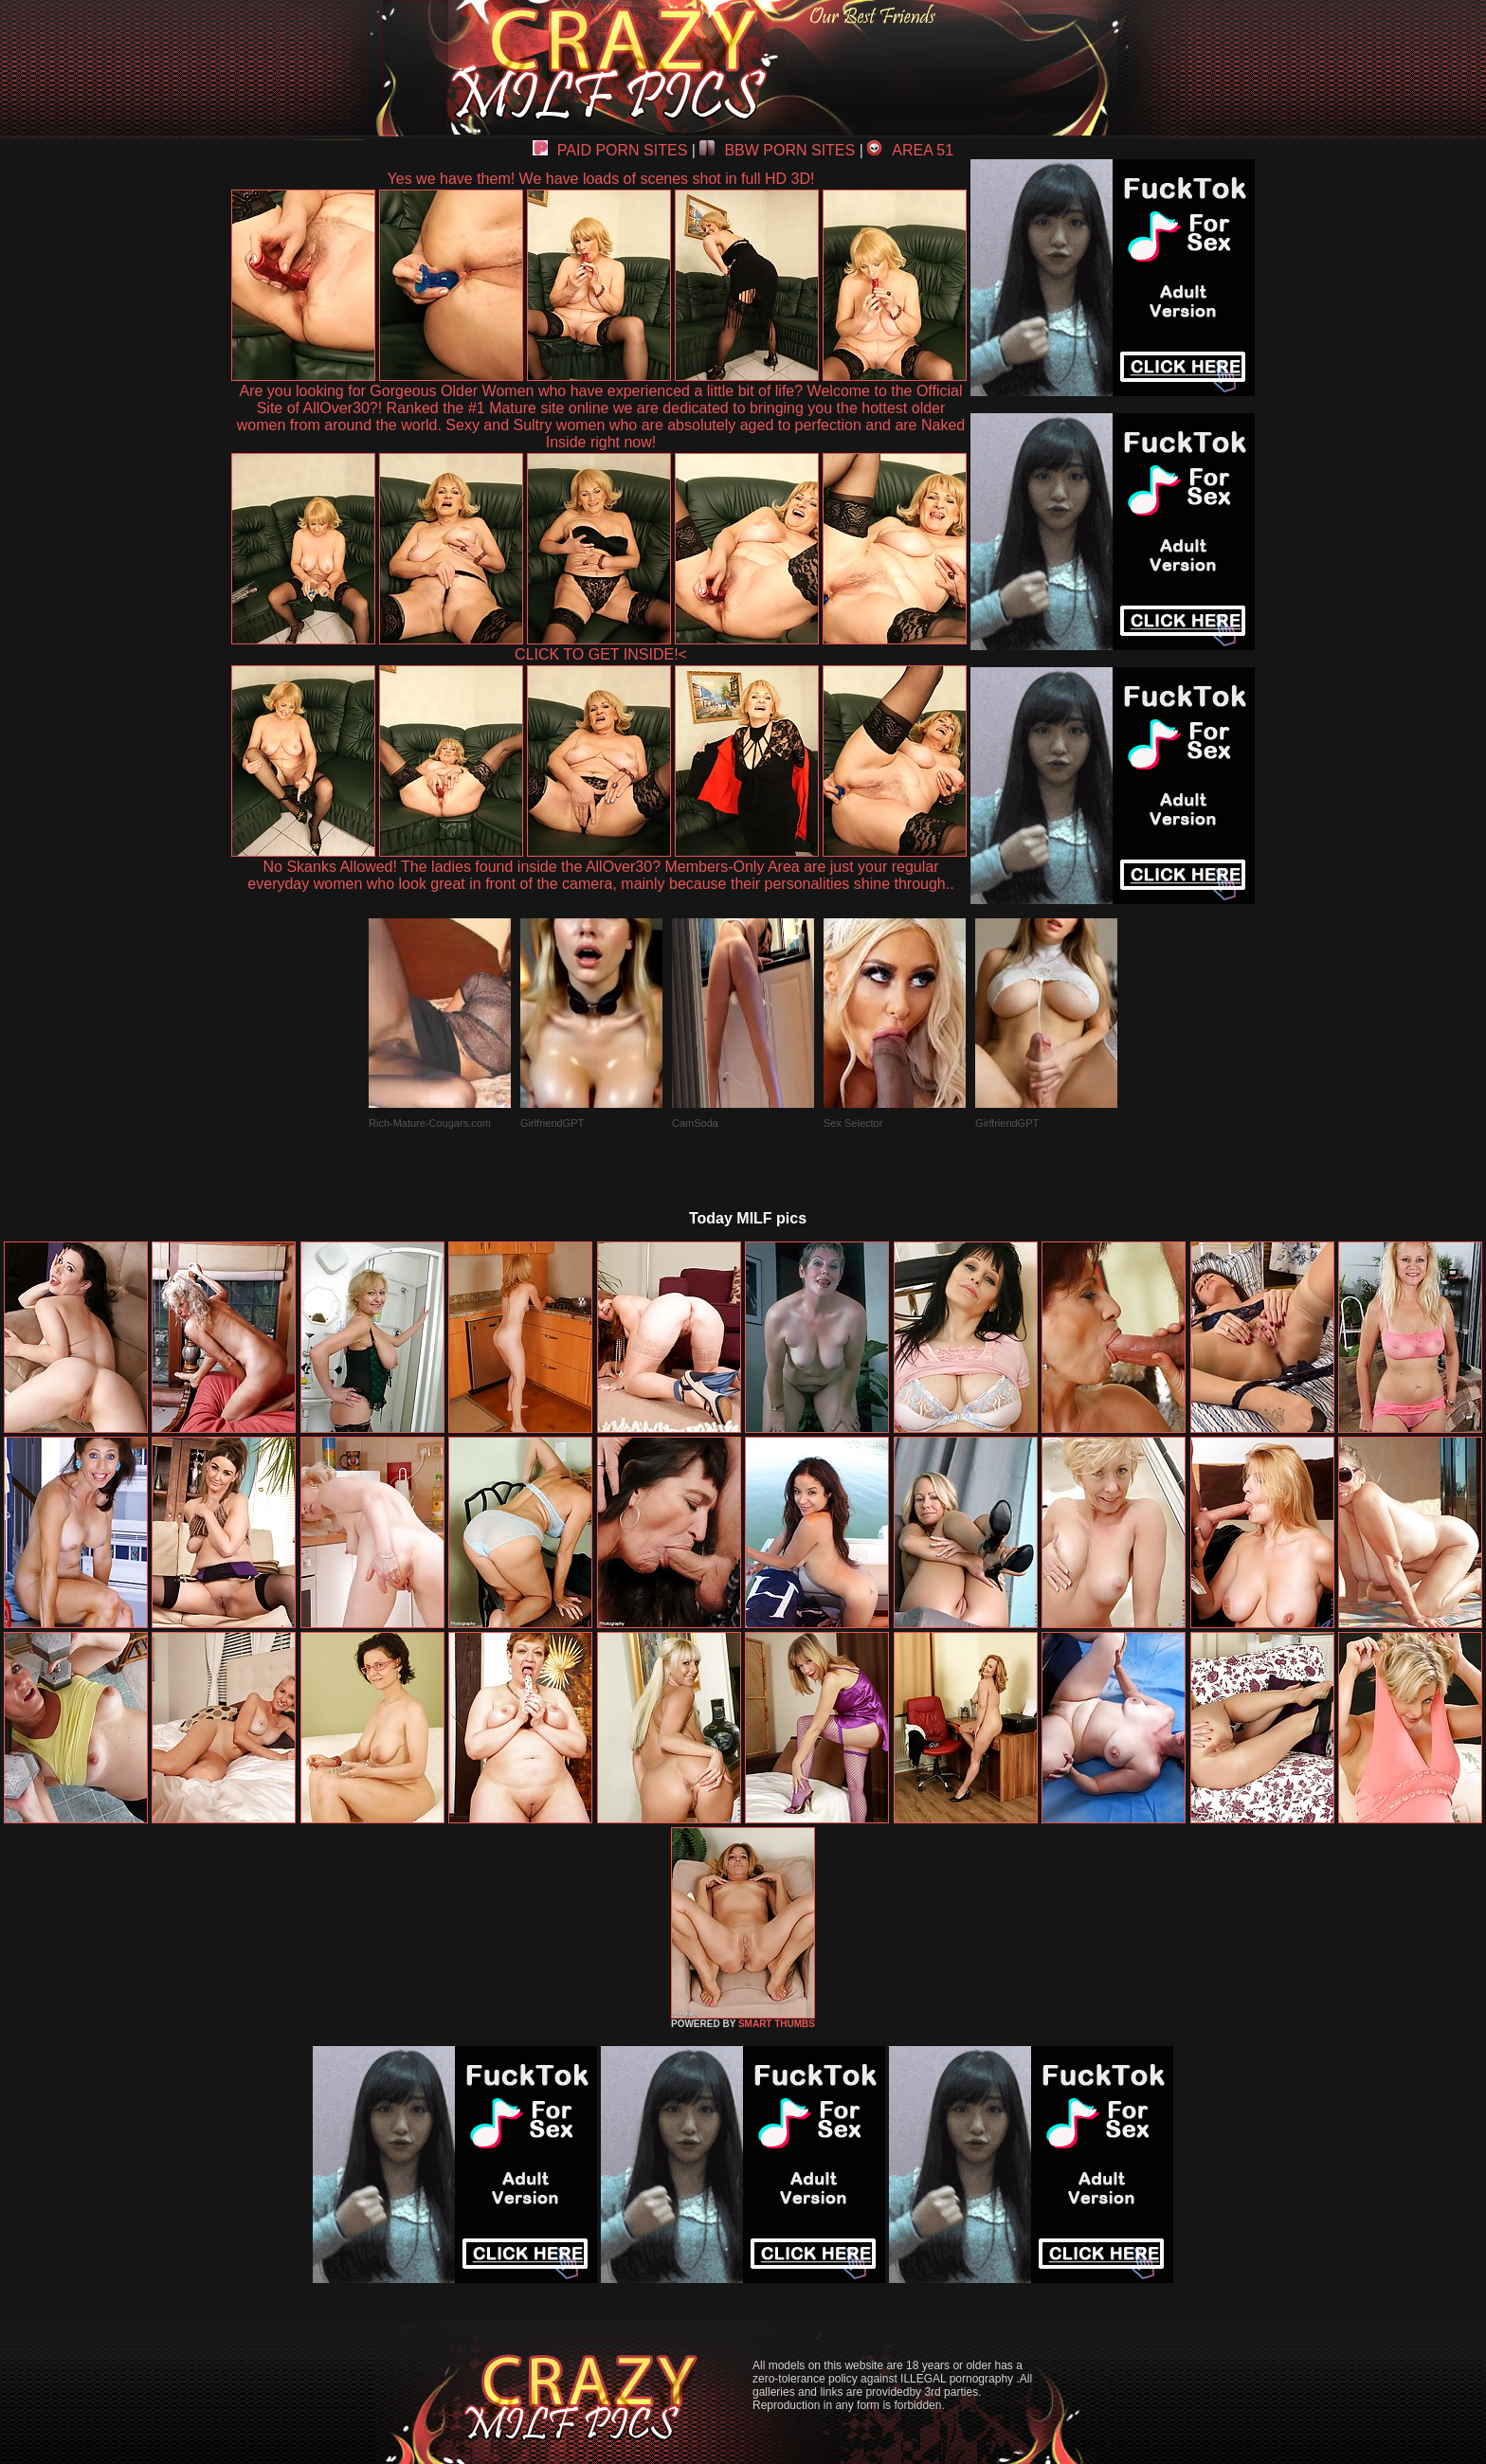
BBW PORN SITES (777, 150)
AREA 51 (910, 150)
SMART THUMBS (776, 2024)
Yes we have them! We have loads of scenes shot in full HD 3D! (601, 179)
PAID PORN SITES (610, 150)
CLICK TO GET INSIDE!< (601, 654)
